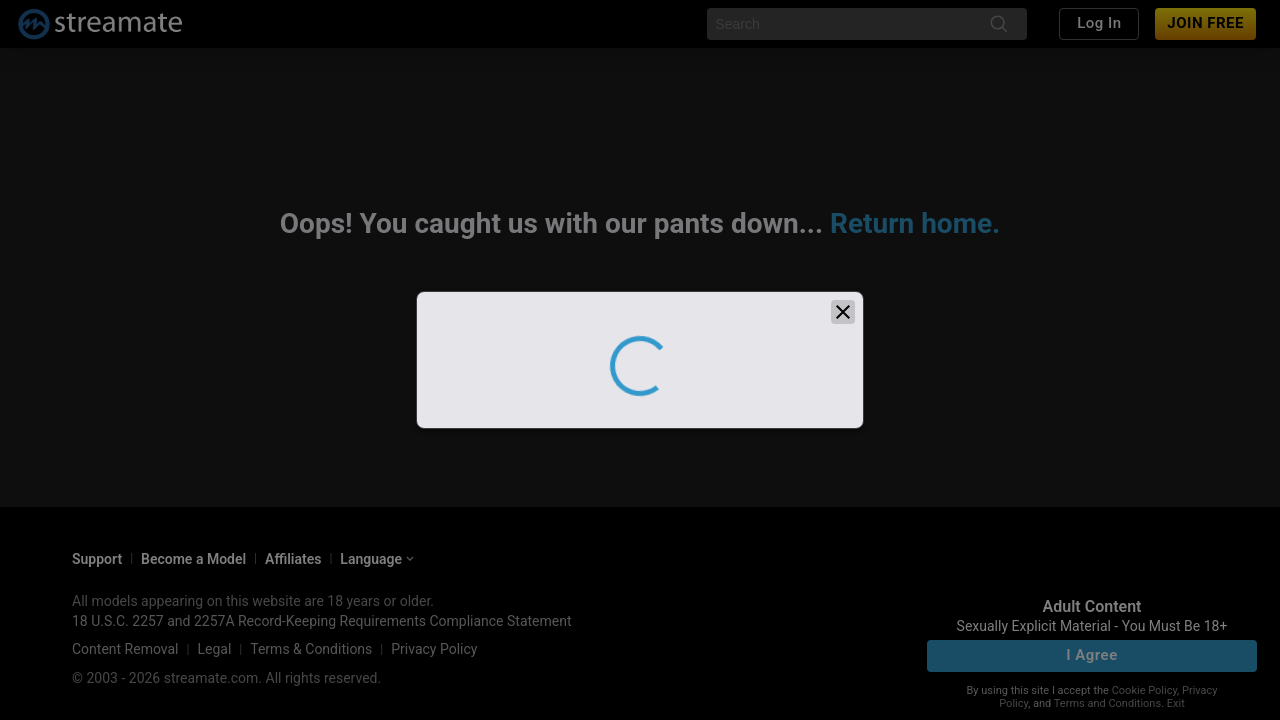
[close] (843, 342)
